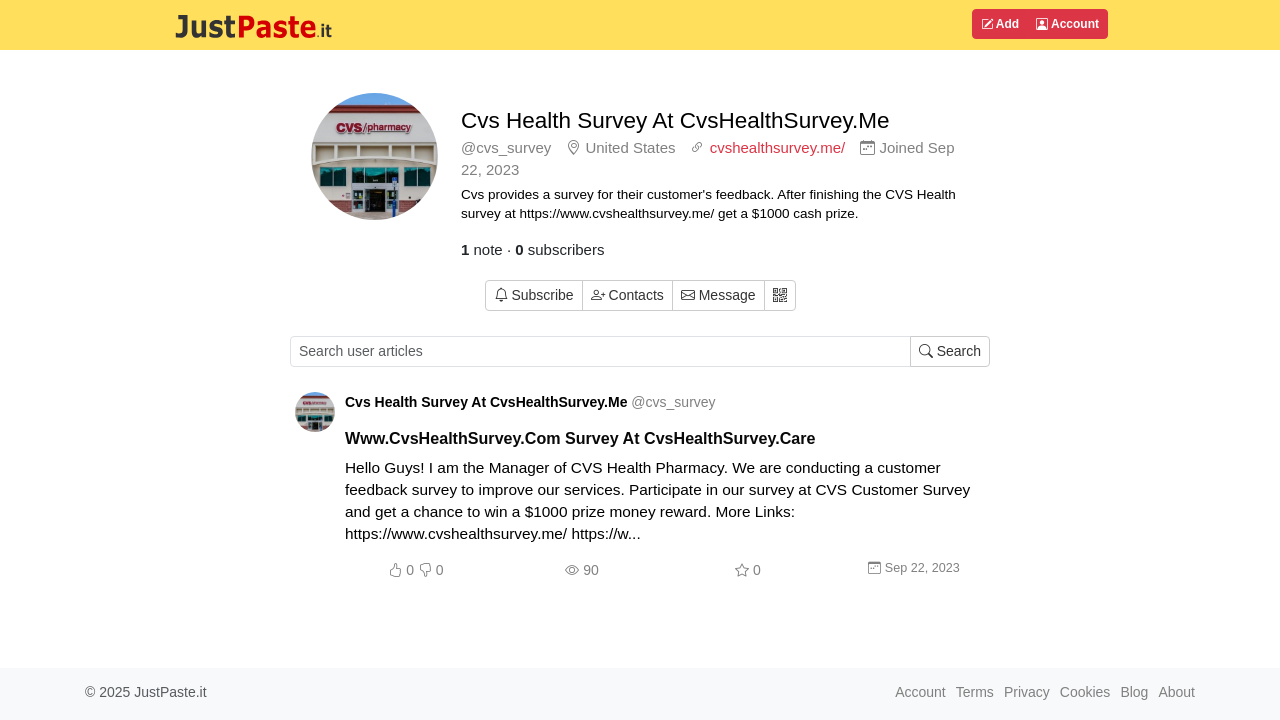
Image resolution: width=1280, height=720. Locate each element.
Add (1000, 24)
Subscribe (534, 295)
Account (1067, 24)
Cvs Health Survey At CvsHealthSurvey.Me (675, 120)
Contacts (627, 295)
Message (718, 295)
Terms (975, 692)
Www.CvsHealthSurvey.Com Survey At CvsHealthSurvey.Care (580, 438)
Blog (1134, 692)
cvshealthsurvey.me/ (778, 147)
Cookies (1085, 692)
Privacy (1027, 692)
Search (950, 351)
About (1176, 692)
